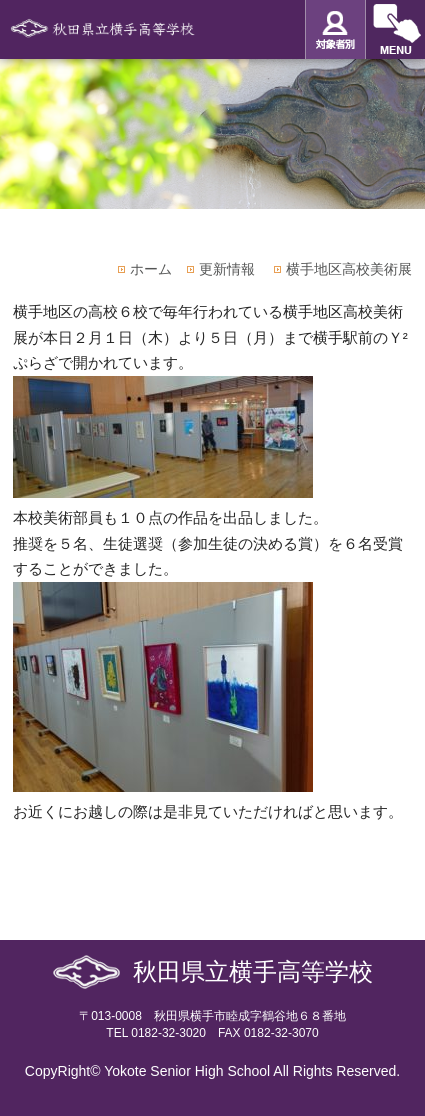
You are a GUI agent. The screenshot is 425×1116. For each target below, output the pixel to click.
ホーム (151, 269)
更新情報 (227, 269)
